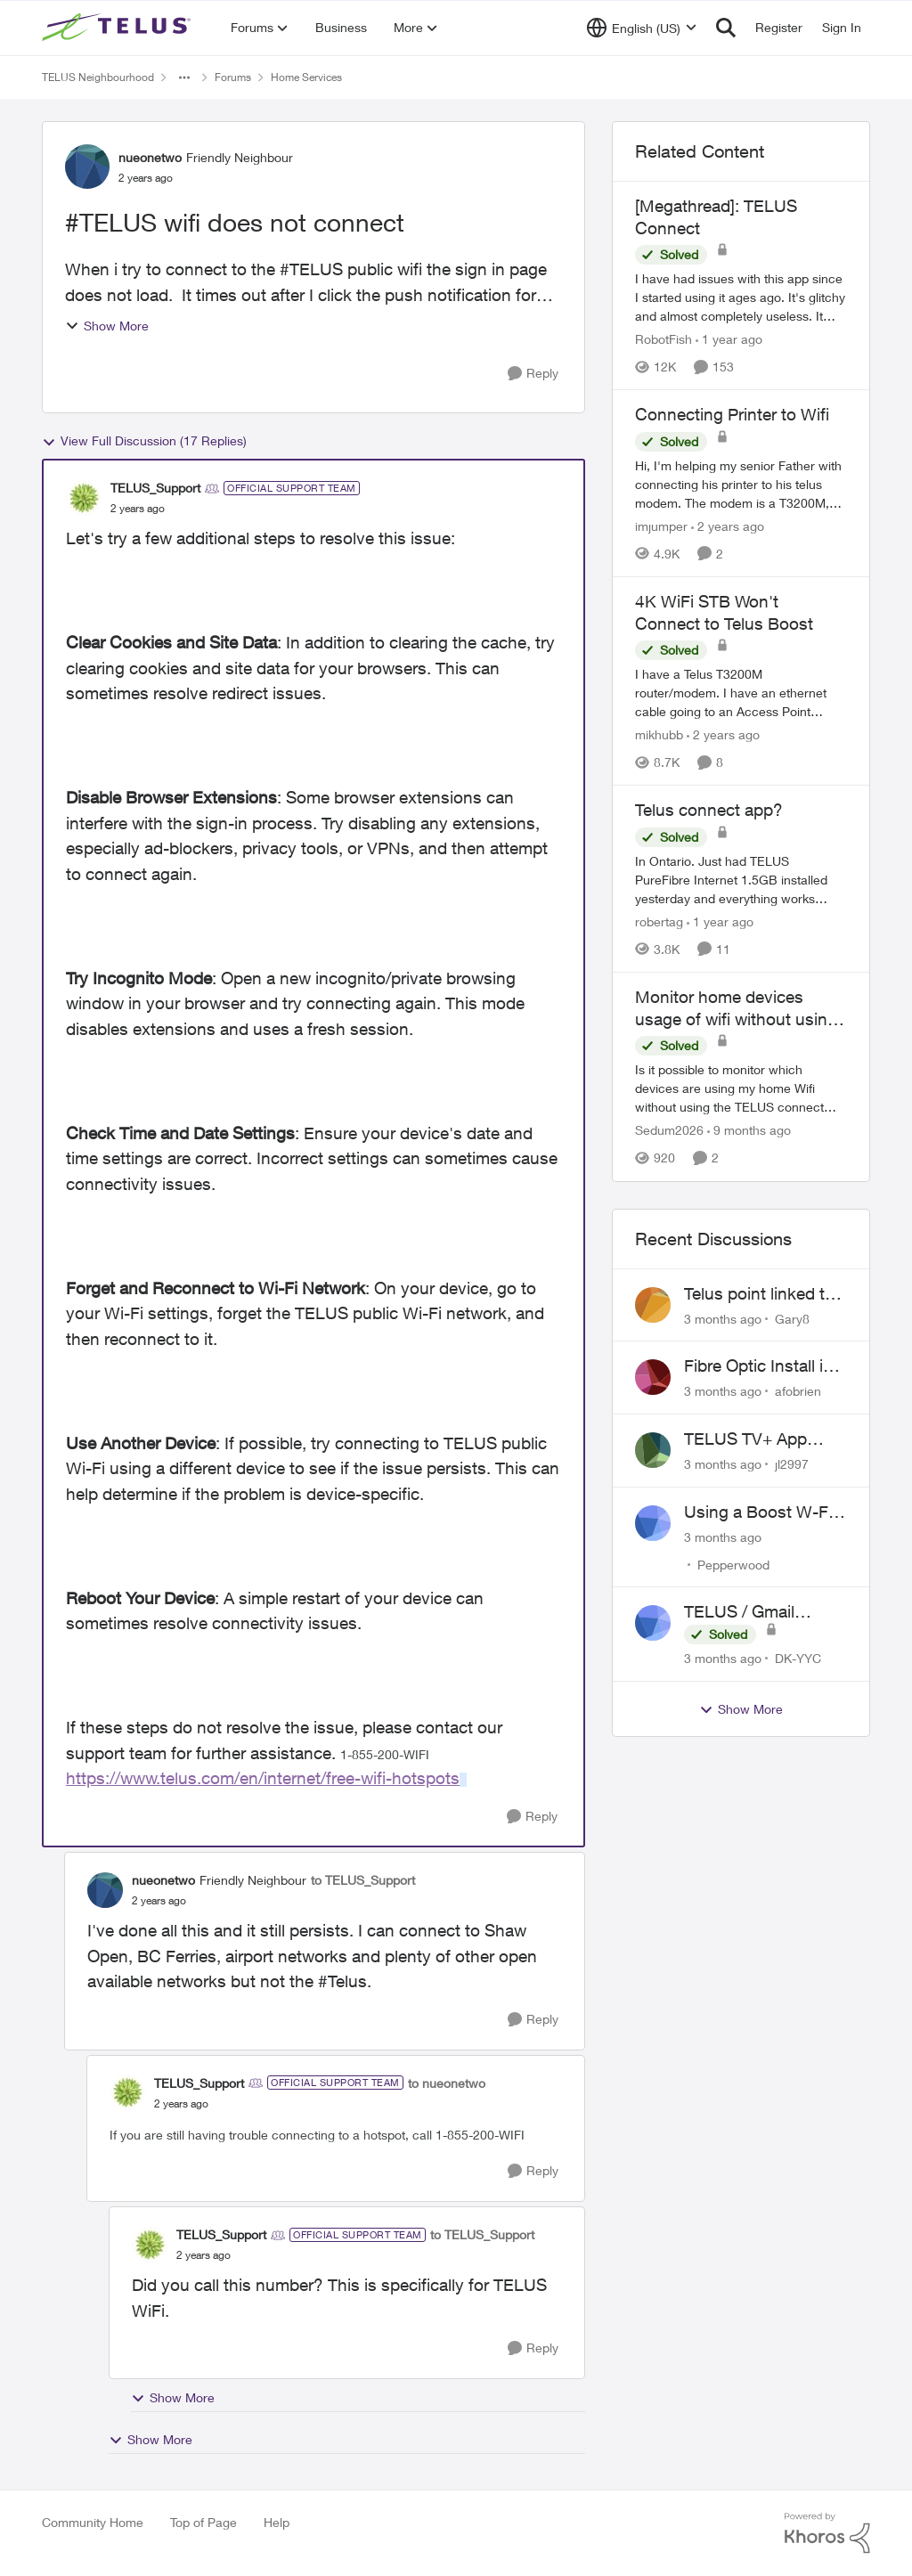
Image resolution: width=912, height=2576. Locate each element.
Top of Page (203, 2522)
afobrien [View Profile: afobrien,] (798, 1390)
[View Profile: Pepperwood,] (653, 1523)
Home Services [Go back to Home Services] (306, 77)
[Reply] (533, 374)
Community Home (92, 2522)
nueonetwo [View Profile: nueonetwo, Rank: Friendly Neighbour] (150, 157)
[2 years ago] (727, 526)
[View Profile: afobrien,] (653, 1377)
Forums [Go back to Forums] (233, 77)
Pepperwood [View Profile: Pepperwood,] (733, 1563)
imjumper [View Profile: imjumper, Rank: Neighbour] (661, 526)
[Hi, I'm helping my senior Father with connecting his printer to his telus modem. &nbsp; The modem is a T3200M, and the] (741, 484)
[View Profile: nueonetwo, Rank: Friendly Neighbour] (87, 166)
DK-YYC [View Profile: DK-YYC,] (798, 1658)
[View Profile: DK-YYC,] (653, 1623)
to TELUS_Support (363, 1879)
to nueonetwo (446, 2083)
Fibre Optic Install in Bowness (758, 1366)
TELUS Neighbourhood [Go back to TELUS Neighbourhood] (98, 77)
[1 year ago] (729, 339)
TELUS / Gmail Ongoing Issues (743, 1612)
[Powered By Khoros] (827, 2533)
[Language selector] (641, 27)
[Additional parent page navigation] (184, 77)
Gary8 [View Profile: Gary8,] (792, 1317)
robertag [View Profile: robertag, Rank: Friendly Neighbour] (659, 921)
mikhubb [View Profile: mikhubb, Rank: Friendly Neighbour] (659, 734)
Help (276, 2522)
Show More (107, 325)
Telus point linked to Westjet (759, 1294)
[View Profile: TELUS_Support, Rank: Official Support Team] (84, 498)
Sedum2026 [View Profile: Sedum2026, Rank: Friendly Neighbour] (669, 1130)
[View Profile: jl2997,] (653, 1450)
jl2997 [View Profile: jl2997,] (792, 1463)
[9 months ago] (749, 1130)
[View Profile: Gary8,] (653, 1305)
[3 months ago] (722, 1317)
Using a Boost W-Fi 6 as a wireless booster (765, 1512)
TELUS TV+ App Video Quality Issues (761, 1439)
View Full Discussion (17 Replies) (144, 441)
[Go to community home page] (118, 27)
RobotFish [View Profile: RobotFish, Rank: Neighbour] (663, 338)
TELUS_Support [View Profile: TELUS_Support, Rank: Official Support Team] (155, 487)
